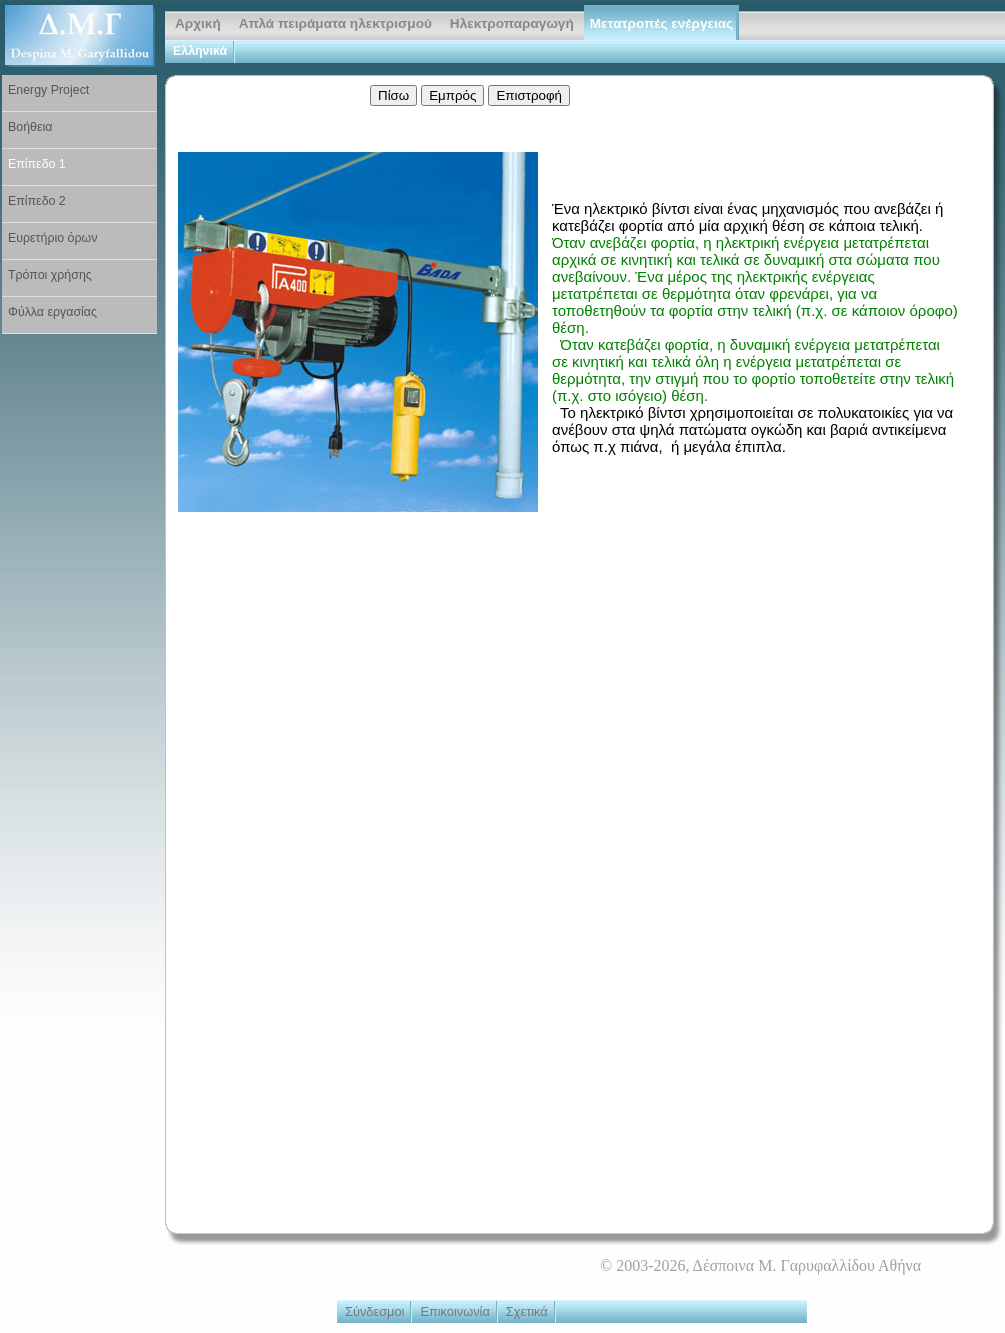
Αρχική (198, 23)
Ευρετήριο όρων (52, 238)
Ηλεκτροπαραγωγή (512, 23)
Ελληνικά (200, 51)
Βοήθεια (30, 127)
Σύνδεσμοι (374, 1311)
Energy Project (48, 90)
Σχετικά (527, 1311)
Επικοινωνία (454, 1311)
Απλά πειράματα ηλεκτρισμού (335, 23)
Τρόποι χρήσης (50, 275)
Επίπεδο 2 (37, 201)
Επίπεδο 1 (37, 164)
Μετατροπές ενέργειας (661, 23)
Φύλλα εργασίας (52, 312)
